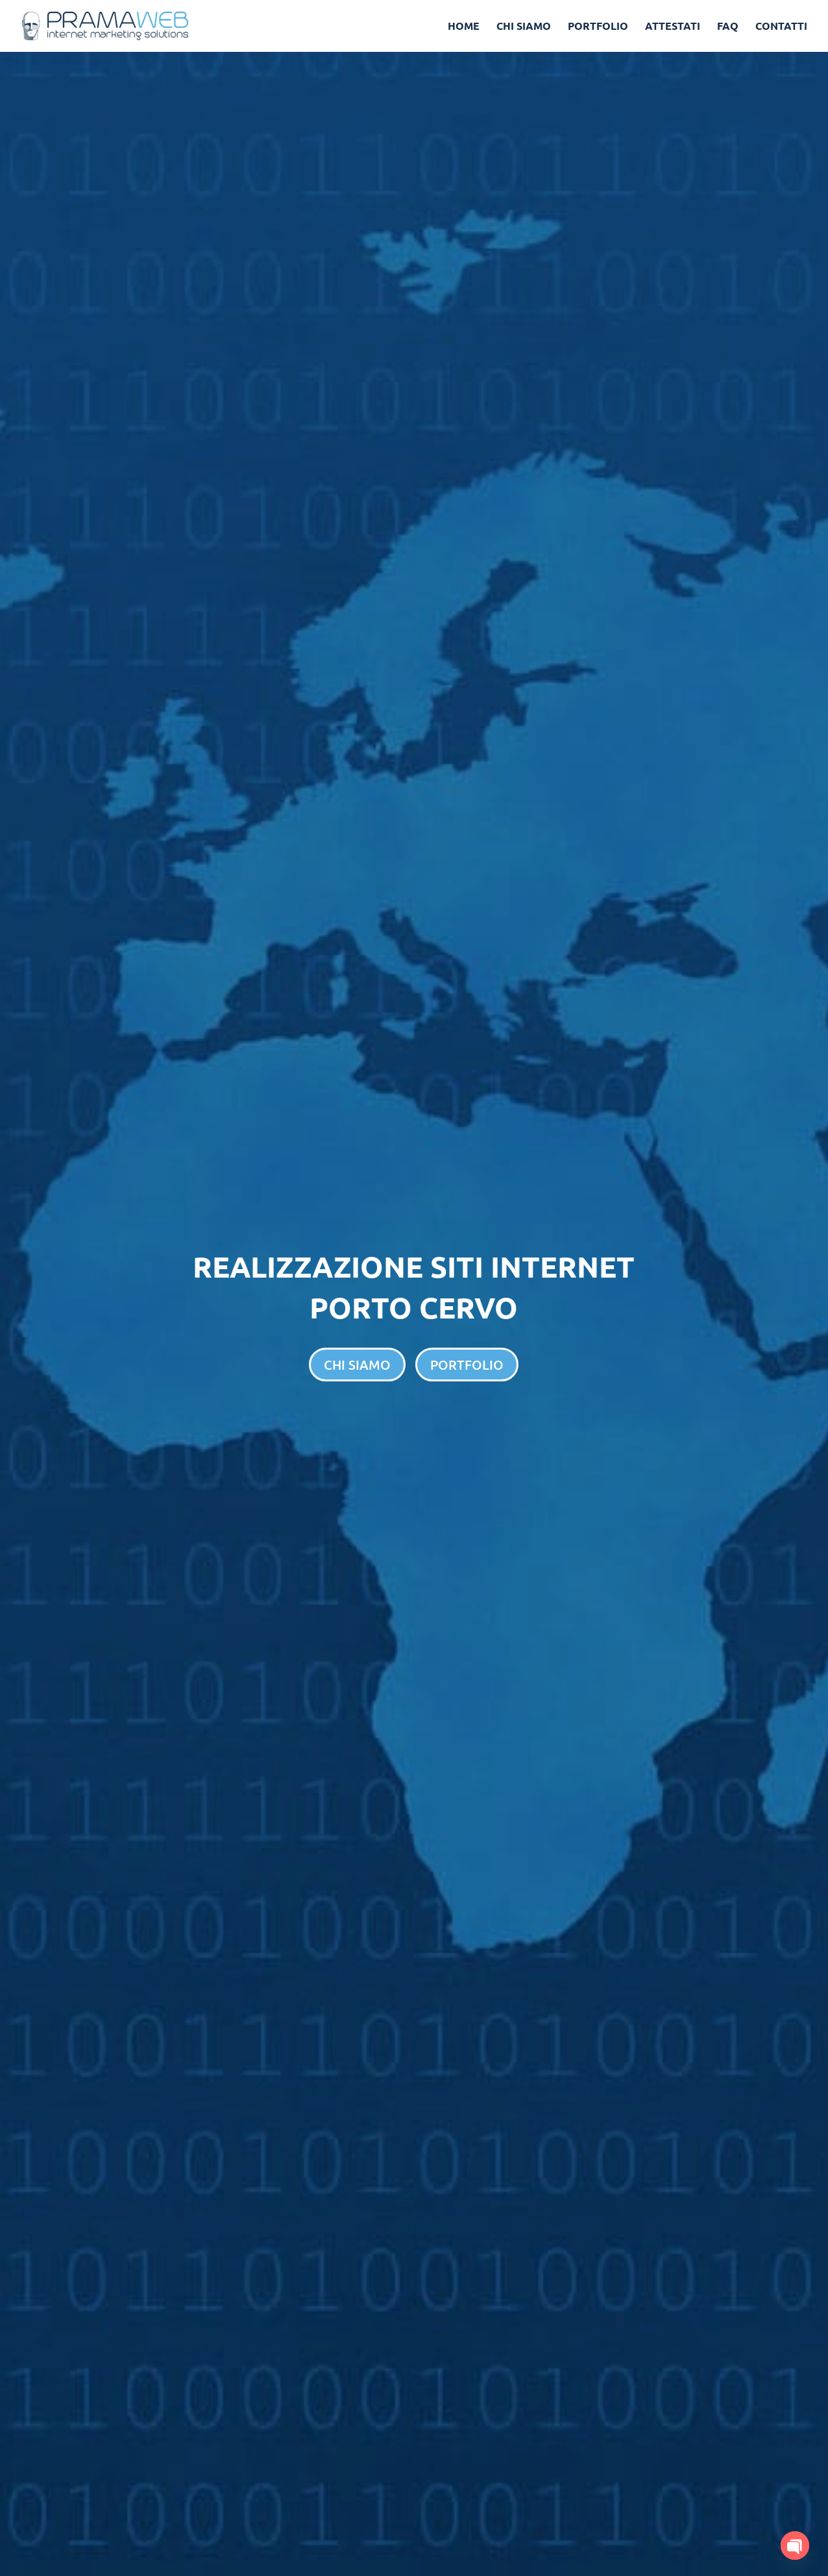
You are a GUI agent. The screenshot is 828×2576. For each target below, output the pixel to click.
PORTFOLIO (598, 26)
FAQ (727, 26)
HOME (464, 26)
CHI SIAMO (523, 26)
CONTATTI (781, 26)
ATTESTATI (672, 26)
